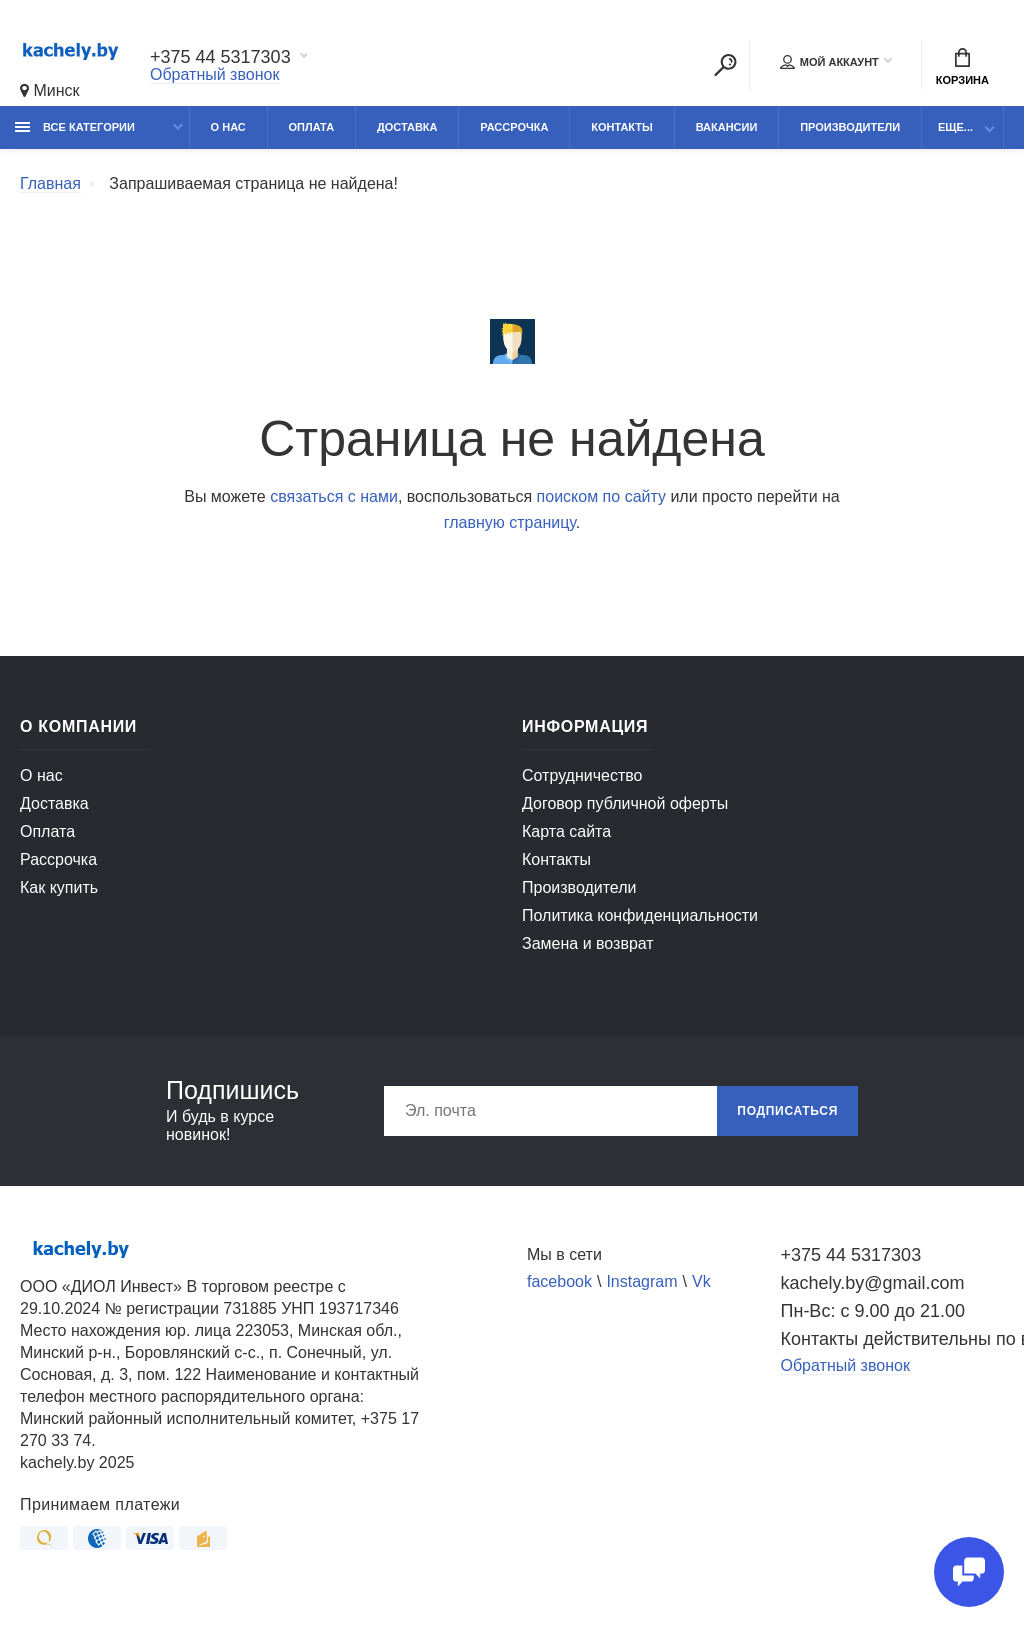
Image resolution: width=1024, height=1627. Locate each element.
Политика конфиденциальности (640, 915)
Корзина (962, 67)
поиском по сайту (601, 496)
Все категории (75, 127)
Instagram (641, 1281)
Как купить (59, 887)
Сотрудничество (582, 775)
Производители (850, 127)
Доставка (407, 127)
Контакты (622, 127)
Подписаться (787, 1111)
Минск (50, 90)
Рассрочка (514, 127)
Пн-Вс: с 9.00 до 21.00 (873, 1311)
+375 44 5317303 (220, 57)
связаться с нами (334, 496)
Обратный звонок (214, 74)
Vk (701, 1281)
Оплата (312, 127)
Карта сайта (566, 831)
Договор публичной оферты (625, 803)
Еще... (955, 127)
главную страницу (510, 522)
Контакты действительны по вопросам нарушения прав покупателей (893, 1339)
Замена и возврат (588, 943)
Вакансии (727, 127)
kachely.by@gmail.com (873, 1283)
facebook (559, 1281)
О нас (228, 127)
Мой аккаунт (829, 62)
